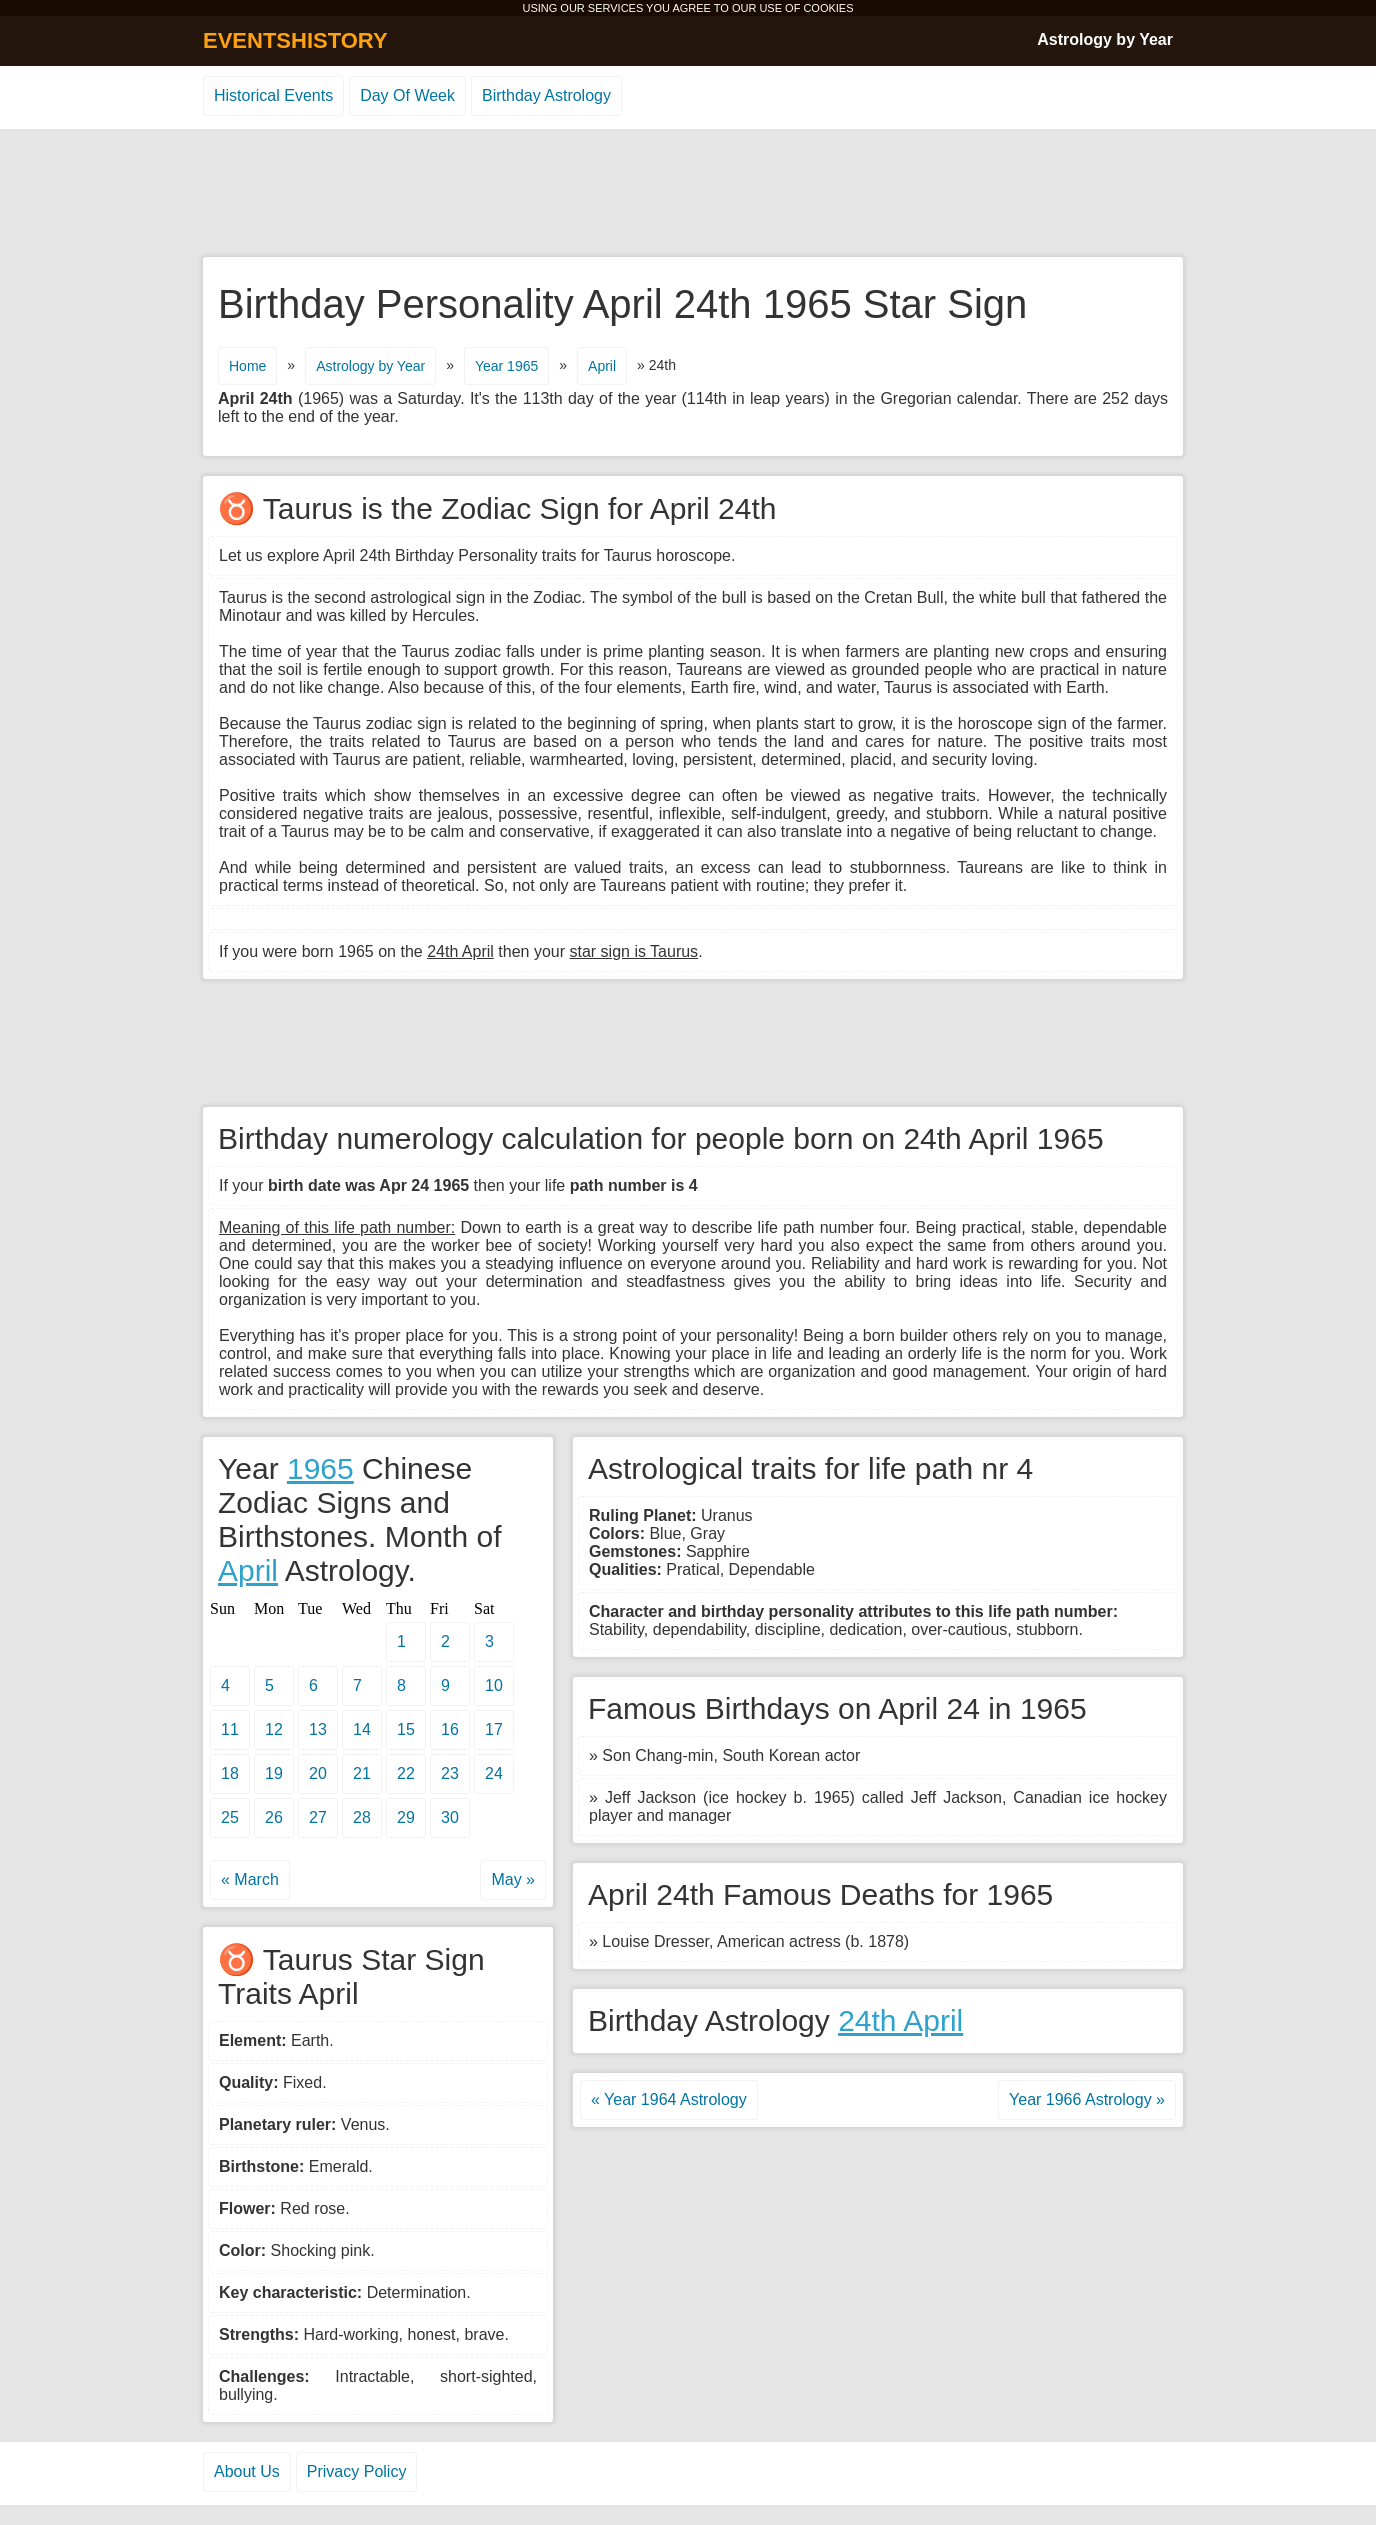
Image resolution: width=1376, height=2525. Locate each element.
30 (450, 1817)
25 (230, 1817)
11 (230, 1729)
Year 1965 (506, 366)
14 (362, 1729)
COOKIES (828, 8)
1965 (320, 1468)
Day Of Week (407, 95)
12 (274, 1729)
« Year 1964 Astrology (669, 2099)
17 (494, 1729)
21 (362, 1773)
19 (274, 1773)
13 (318, 1729)
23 (450, 1773)
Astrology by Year (1105, 39)
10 (494, 1685)
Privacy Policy (357, 2471)
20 (318, 1773)
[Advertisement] (688, 194)
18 (230, 1773)
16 (450, 1729)
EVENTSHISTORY (295, 40)
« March (250, 1879)
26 (274, 1817)
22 (406, 1773)
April (602, 366)
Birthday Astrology (546, 95)
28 (362, 1817)
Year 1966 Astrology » (1087, 2099)
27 (318, 1817)
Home (247, 366)
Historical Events (273, 95)
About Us (247, 2471)
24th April (900, 2020)
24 (494, 1773)
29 (406, 1817)
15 (406, 1729)
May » (513, 1879)
